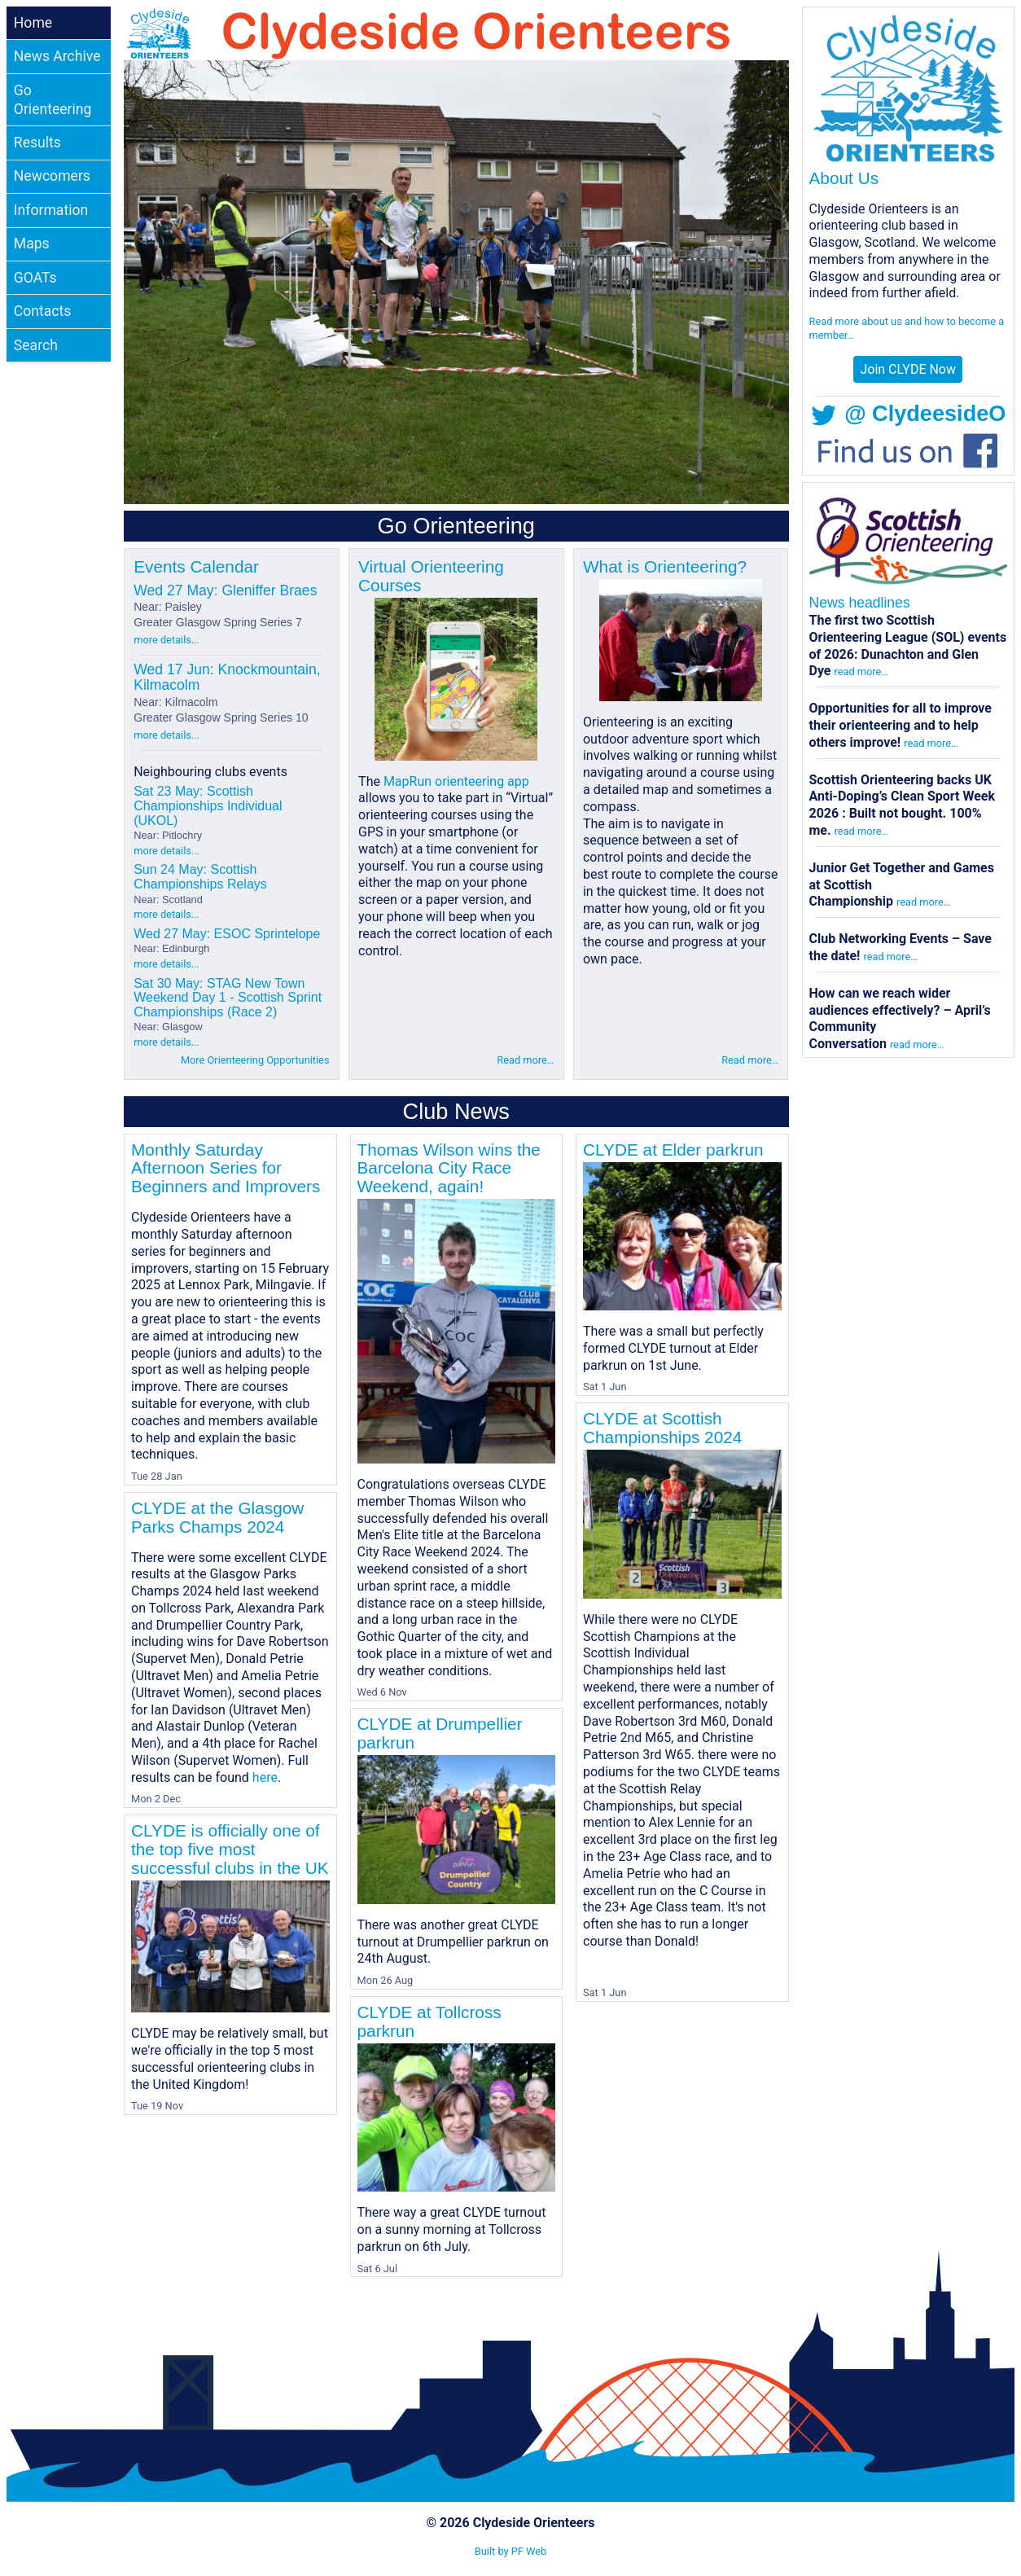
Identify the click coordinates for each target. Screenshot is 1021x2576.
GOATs (35, 278)
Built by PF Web (510, 2551)
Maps (32, 243)
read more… (860, 671)
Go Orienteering (53, 99)
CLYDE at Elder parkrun (673, 1149)
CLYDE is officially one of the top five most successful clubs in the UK (230, 1849)
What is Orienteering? (665, 566)
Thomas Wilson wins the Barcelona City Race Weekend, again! (449, 1168)
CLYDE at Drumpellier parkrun (440, 1733)
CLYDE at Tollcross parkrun (429, 2021)
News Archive (57, 56)
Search (36, 345)
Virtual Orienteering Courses (431, 576)
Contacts (43, 311)
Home (33, 23)
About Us (844, 178)
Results (37, 142)
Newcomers (52, 176)
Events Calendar (196, 566)
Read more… (525, 1060)
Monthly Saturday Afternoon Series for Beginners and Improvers (225, 1168)
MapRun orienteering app (456, 781)
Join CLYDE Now (908, 369)
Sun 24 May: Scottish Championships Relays (200, 883)
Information (51, 210)
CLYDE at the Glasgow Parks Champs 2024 (217, 1517)
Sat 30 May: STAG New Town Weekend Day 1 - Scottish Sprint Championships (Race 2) (228, 1004)
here (265, 1777)
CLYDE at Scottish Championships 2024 (662, 1427)
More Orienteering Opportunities (255, 1060)
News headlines (859, 603)
